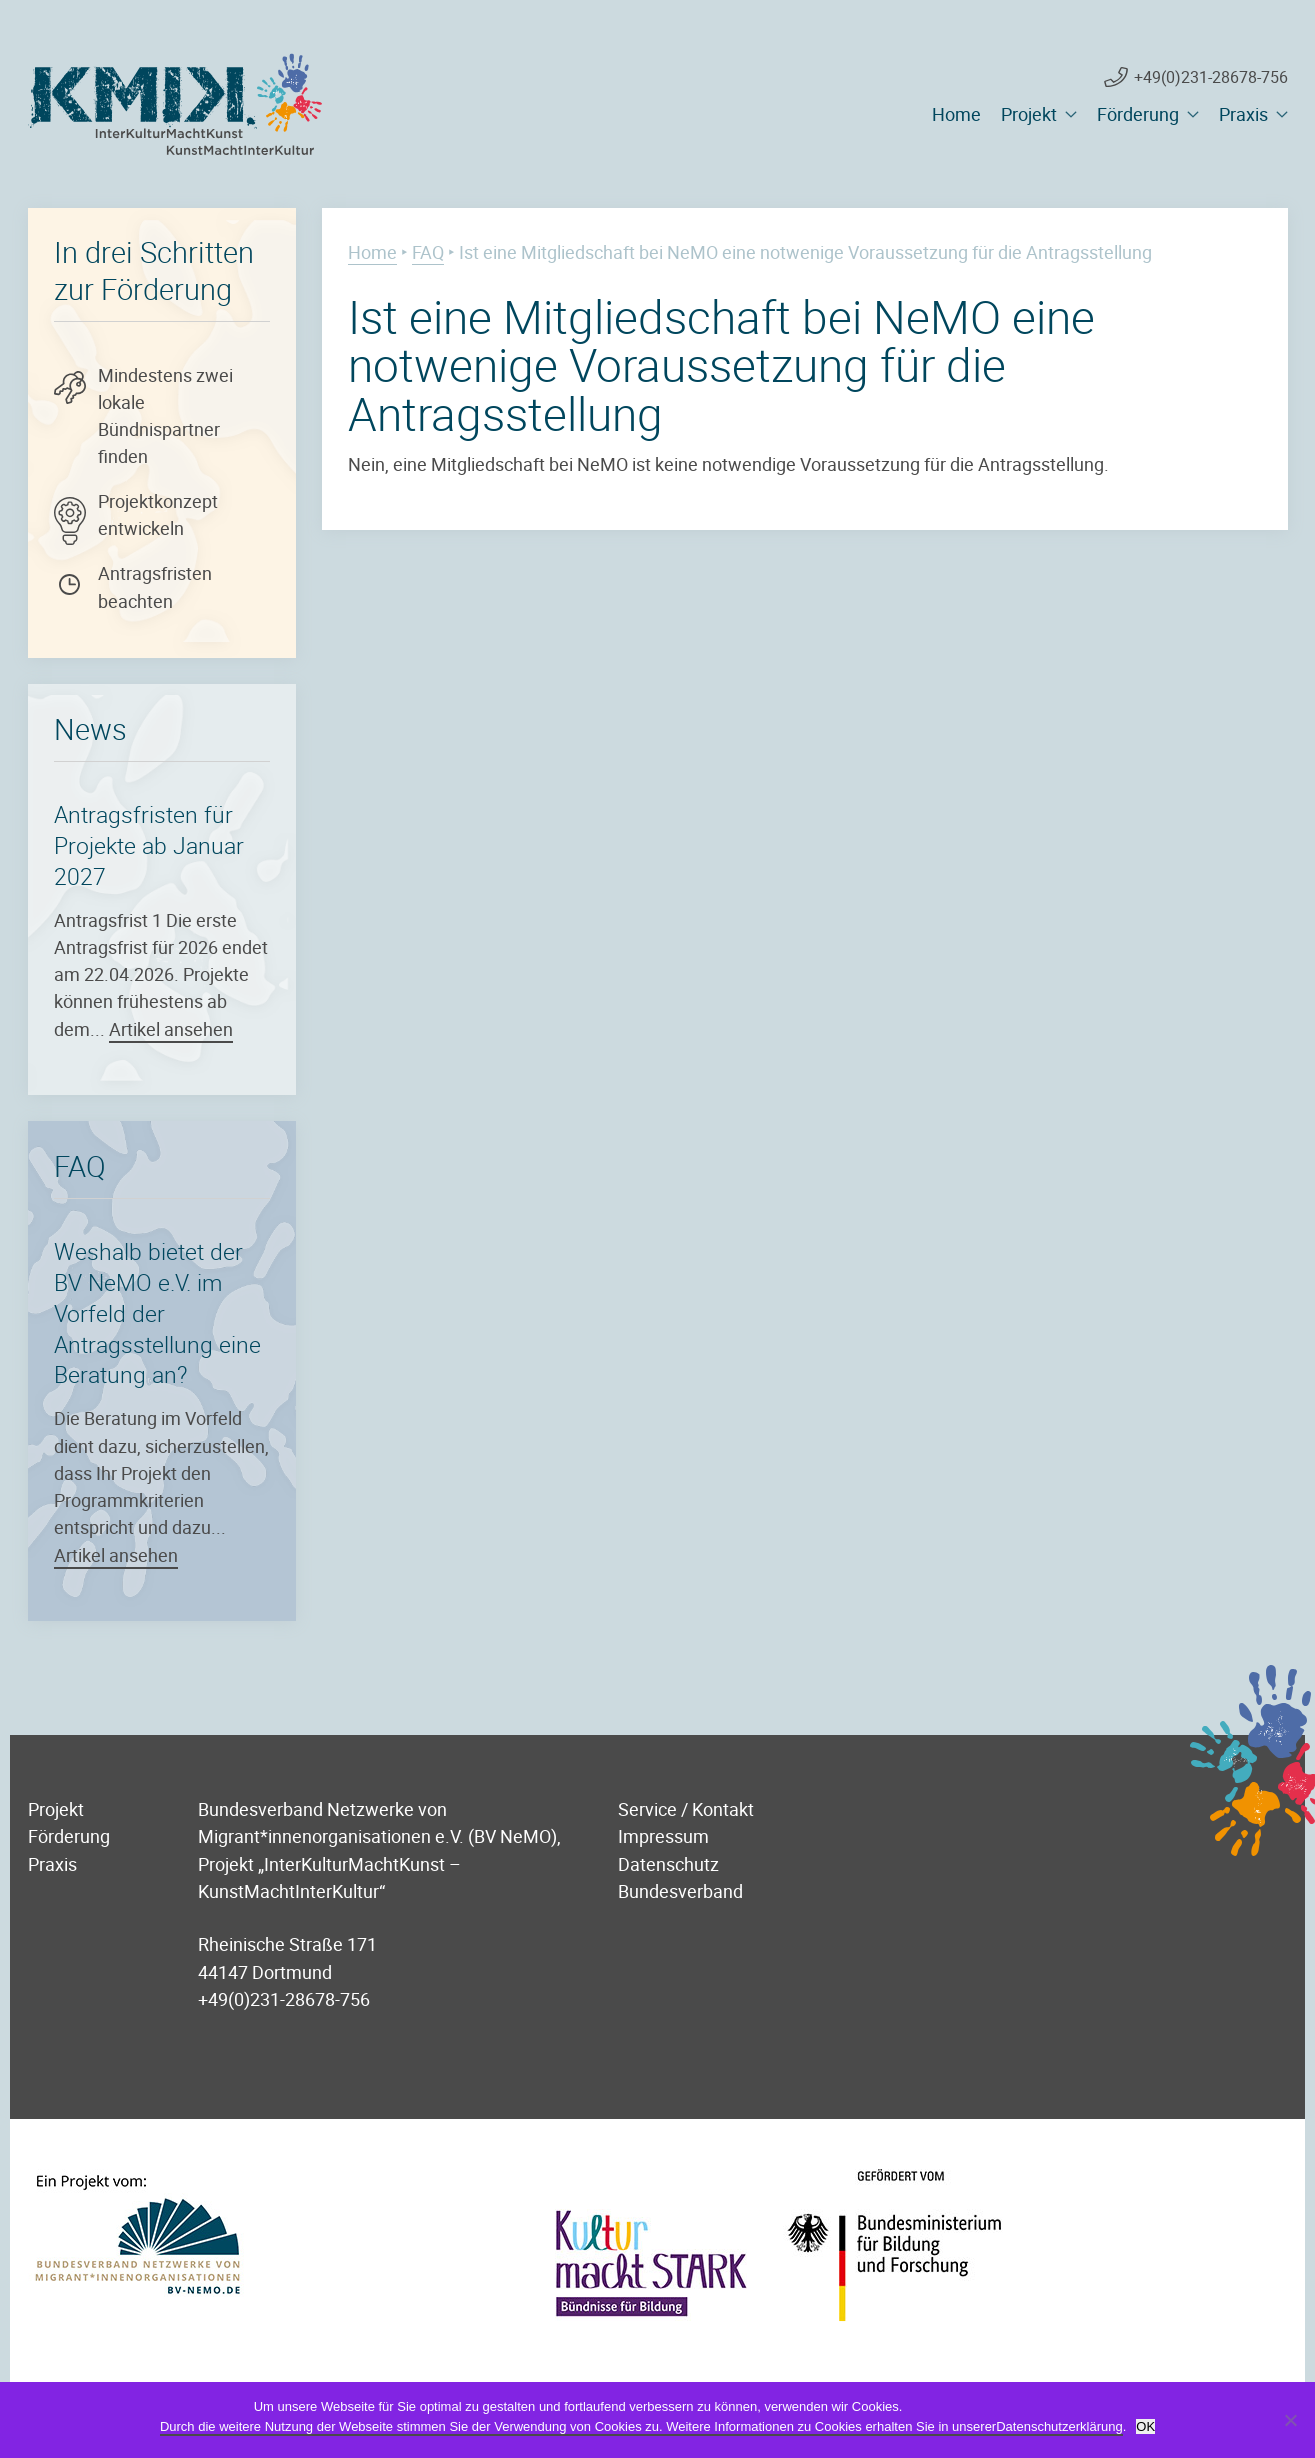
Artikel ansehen (171, 1028)
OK (1145, 2426)
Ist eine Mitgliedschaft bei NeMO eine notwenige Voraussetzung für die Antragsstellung (721, 364)
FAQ (428, 251)
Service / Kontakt (686, 1808)
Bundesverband (680, 1890)
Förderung (1138, 114)
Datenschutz (668, 1863)
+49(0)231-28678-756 (1211, 77)
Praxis (1243, 114)
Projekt (1029, 114)
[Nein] (1290, 2420)
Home (956, 114)
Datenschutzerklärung (1059, 2426)
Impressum (663, 1835)
